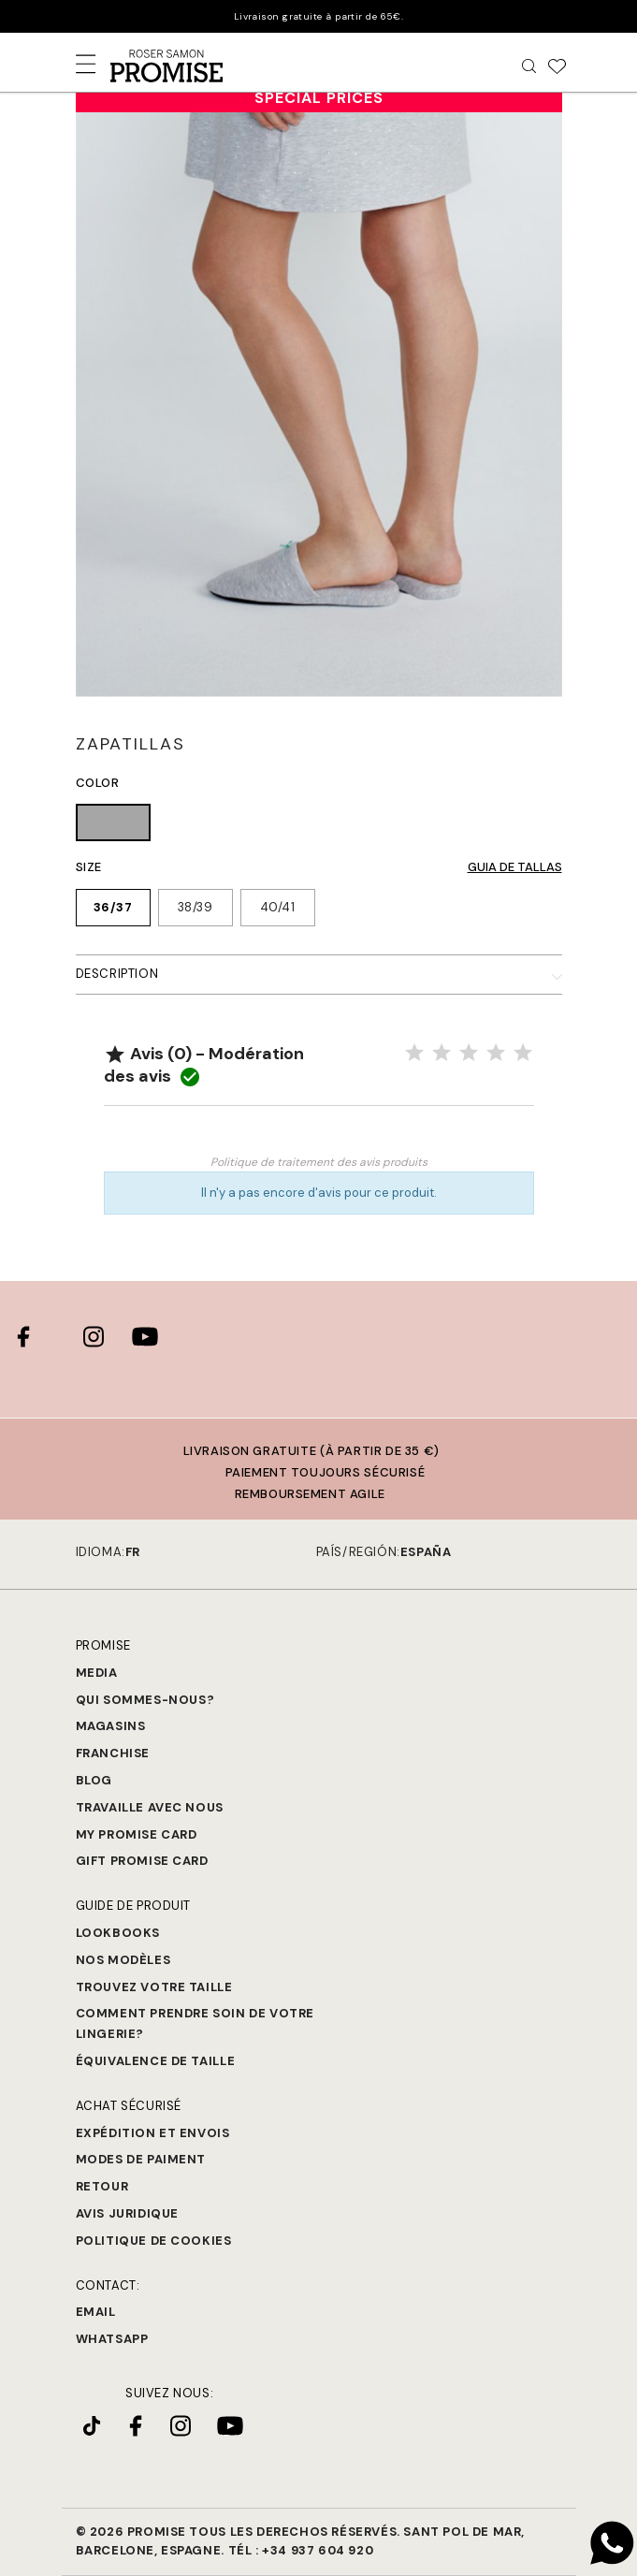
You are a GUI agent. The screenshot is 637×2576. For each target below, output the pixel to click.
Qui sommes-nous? (145, 1700)
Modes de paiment (141, 2159)
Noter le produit (319, 1134)
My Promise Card (136, 1834)
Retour (102, 2186)
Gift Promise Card (142, 1861)
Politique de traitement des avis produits (318, 1162)
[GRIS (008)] (113, 825)
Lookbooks (118, 1933)
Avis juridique (127, 2213)
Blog (94, 1780)
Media (97, 1673)
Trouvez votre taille (154, 1987)
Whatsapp (112, 2339)
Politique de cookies (154, 2241)
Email (96, 2312)
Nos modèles (123, 1960)
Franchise (113, 1753)
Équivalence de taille (156, 2061)
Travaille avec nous (150, 1807)
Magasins (111, 1726)
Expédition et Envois (153, 2133)
